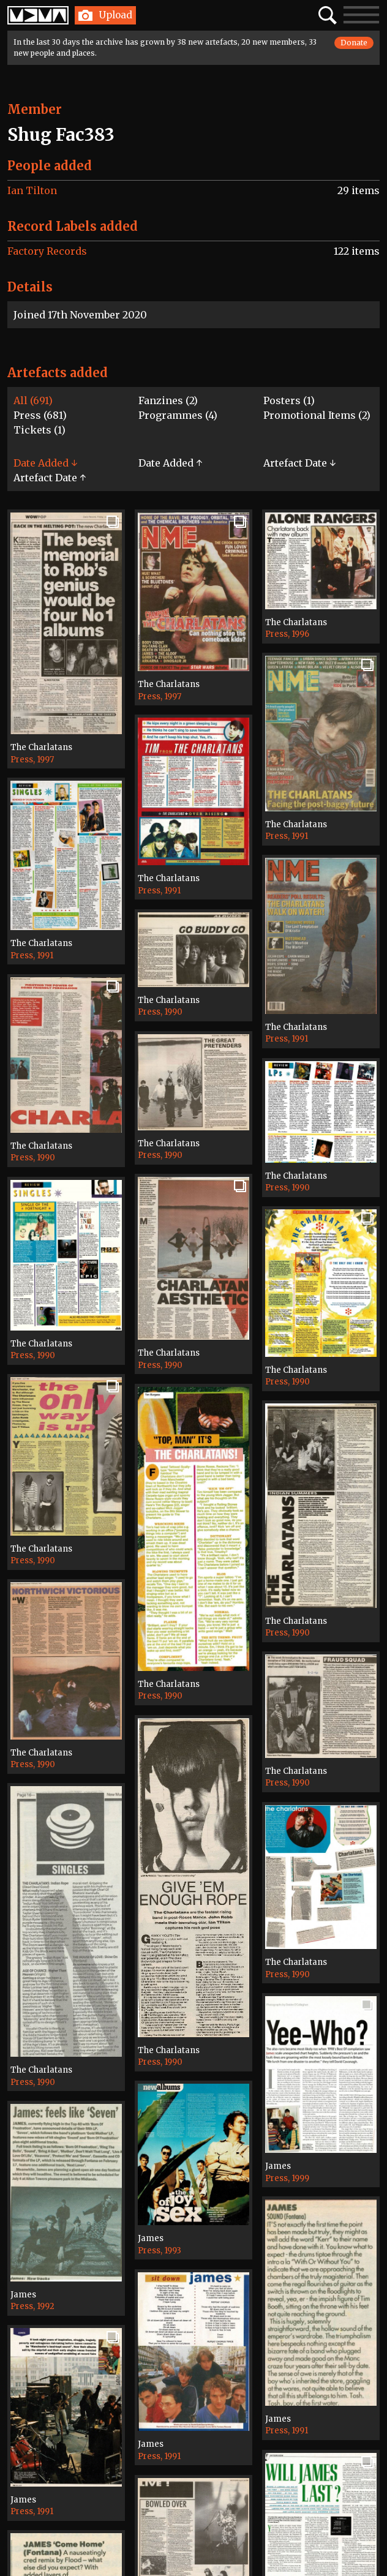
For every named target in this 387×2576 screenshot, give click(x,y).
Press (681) (40, 415)
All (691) (33, 400)
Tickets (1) (39, 430)
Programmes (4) (177, 415)
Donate (353, 42)
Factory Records (47, 251)
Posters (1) (289, 400)
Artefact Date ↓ (299, 463)
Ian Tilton (32, 190)
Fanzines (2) (168, 400)
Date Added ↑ (170, 463)
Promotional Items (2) (316, 415)
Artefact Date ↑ (49, 477)
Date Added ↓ (45, 463)
